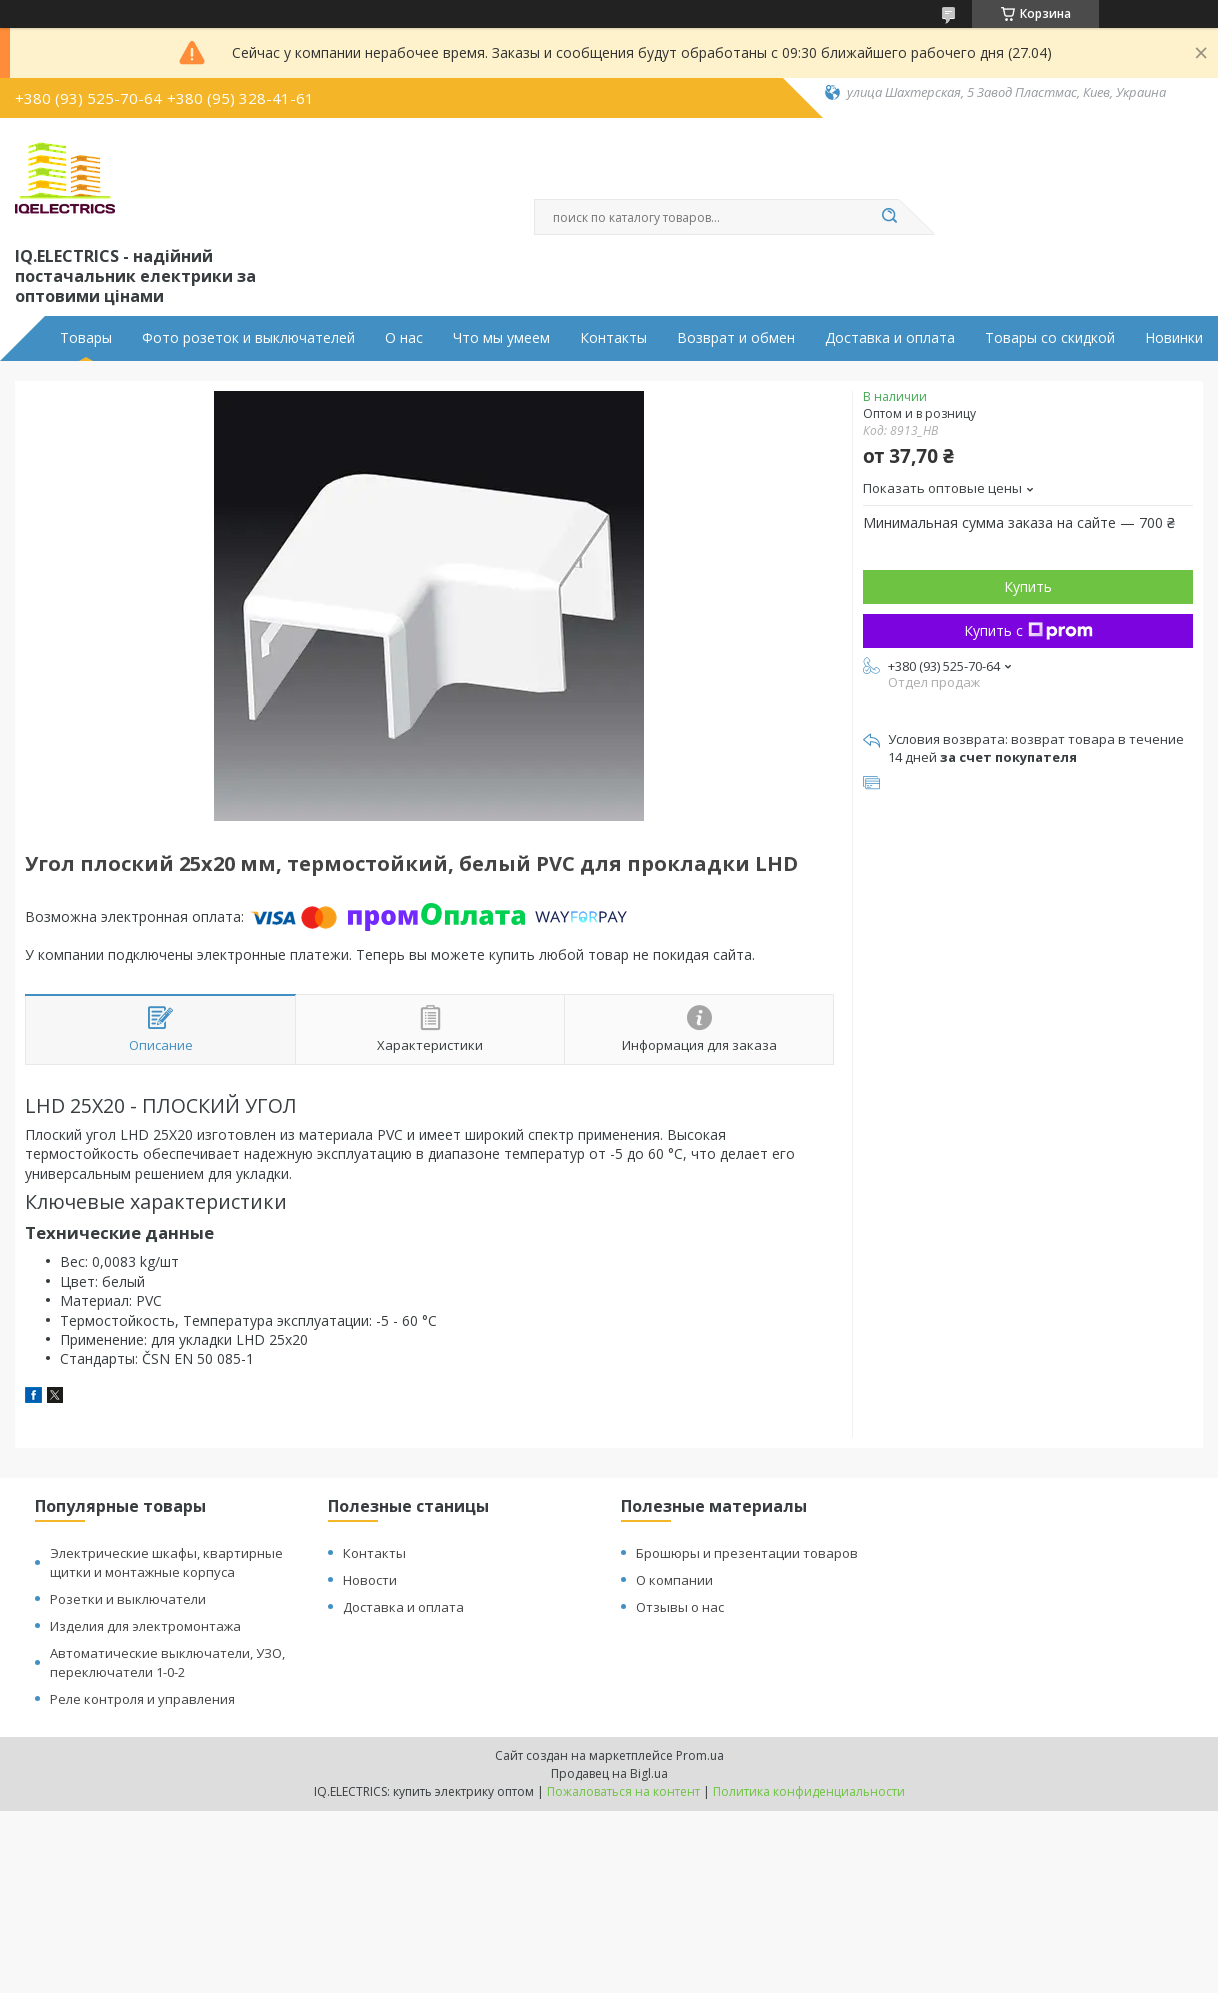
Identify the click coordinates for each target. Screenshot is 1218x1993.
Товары (86, 338)
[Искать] (889, 217)
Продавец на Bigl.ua (609, 1773)
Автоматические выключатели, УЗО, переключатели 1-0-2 (167, 1662)
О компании (674, 1580)
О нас (404, 338)
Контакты (613, 338)
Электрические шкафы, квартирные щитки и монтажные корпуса (166, 1562)
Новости (370, 1580)
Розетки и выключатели (128, 1599)
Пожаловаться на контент (623, 1791)
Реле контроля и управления (142, 1699)
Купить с (1028, 630)
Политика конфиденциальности (809, 1791)
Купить (1028, 586)
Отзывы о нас (680, 1607)
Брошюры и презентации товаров (747, 1553)
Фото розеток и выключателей (248, 338)
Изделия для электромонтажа (145, 1626)
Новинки (1174, 338)
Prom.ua (700, 1755)
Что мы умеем (501, 338)
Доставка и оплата (890, 338)
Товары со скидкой (1050, 338)
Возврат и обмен (736, 338)
